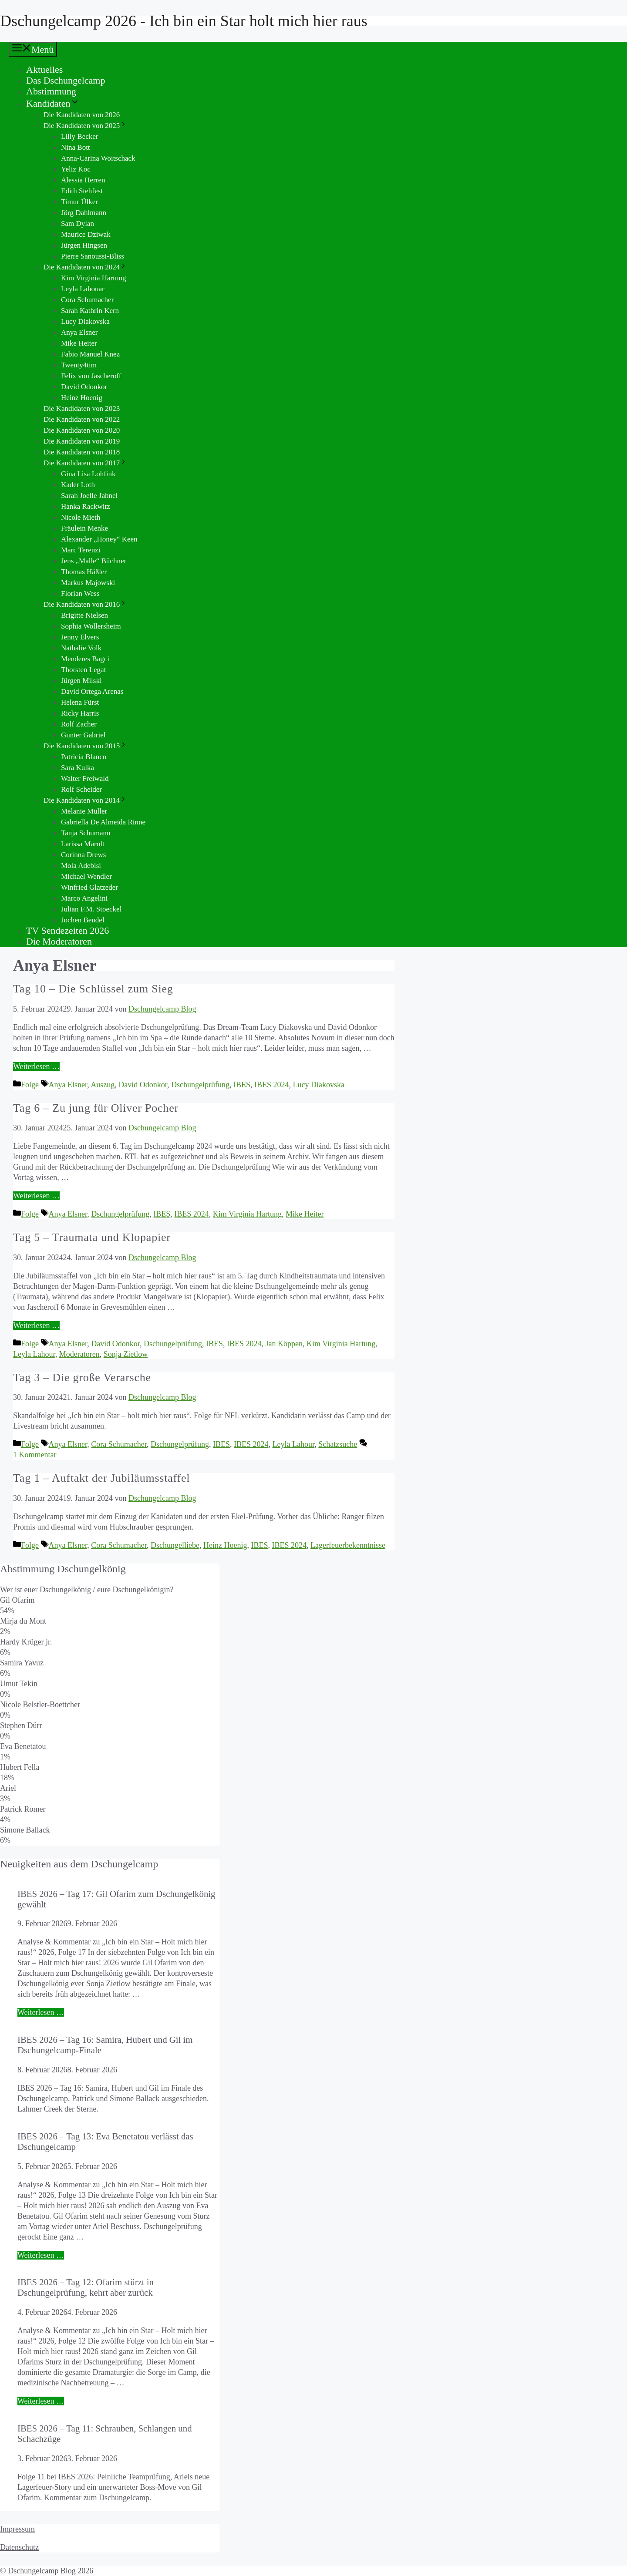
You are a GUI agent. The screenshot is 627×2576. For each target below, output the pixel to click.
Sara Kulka (77, 767)
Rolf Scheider (81, 789)
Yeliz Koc (76, 169)
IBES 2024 (271, 1084)
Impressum (17, 2529)
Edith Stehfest (82, 191)
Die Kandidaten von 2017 (85, 463)
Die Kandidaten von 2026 (82, 115)
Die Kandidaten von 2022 (82, 419)
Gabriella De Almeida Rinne (103, 822)
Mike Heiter (79, 343)
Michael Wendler (86, 876)
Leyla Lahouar (82, 289)
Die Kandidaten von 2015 (85, 746)
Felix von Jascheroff (91, 376)
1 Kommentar (34, 1454)
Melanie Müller (84, 811)
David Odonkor (84, 387)
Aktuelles (44, 69)
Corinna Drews (83, 855)
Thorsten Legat (83, 670)
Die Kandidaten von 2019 (82, 441)
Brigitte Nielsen (84, 615)
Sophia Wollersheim (91, 626)
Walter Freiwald (85, 778)
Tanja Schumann (86, 833)
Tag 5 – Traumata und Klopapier (92, 1237)
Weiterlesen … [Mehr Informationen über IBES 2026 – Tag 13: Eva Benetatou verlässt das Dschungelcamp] (40, 2255)
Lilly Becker (79, 136)
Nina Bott (75, 147)
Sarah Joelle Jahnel (89, 495)
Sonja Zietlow (126, 1354)
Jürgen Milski (81, 680)
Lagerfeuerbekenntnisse (347, 1545)
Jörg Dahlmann (83, 213)
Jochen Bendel (82, 920)
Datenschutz (19, 2547)
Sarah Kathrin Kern (90, 310)
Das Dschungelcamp (65, 80)
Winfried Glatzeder (89, 887)
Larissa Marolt (82, 844)
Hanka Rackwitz (85, 506)
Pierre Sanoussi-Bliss (92, 256)
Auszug (103, 1084)
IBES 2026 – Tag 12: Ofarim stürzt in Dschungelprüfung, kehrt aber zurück (85, 2287)
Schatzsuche (337, 1444)
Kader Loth (78, 485)
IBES (241, 1084)
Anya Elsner (79, 332)
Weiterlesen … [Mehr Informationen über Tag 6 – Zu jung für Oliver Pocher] (36, 1195)
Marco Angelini (84, 898)
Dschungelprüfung (200, 1084)
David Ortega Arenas (92, 691)
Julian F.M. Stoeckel (91, 909)
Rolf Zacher (79, 724)
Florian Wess (80, 593)
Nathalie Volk (81, 648)
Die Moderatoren (59, 941)
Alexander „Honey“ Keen (99, 539)
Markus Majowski (88, 582)
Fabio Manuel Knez (90, 354)
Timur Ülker (79, 202)
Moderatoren (79, 1354)
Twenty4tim (79, 365)
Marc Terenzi (81, 550)
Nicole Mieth (80, 517)
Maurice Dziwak (86, 234)
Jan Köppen (284, 1343)
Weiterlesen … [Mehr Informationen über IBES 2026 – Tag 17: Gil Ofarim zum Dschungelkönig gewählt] (40, 2012)
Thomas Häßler (84, 572)
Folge (30, 1084)
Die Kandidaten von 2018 (82, 452)
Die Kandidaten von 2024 (85, 267)
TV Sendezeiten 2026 (67, 930)
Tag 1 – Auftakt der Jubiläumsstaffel (101, 1478)
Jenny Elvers (80, 637)
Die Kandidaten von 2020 (82, 430)
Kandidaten (53, 103)
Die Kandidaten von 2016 (85, 604)
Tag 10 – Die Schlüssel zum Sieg (93, 988)
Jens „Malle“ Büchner (93, 561)
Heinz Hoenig (81, 397)
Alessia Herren (83, 180)
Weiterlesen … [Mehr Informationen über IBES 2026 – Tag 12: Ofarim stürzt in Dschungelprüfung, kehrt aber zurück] (40, 2401)
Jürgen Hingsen (84, 245)
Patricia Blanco (83, 757)
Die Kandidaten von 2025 (85, 125)
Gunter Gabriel (83, 735)
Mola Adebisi (81, 865)
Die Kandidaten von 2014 (85, 800)
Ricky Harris (80, 713)
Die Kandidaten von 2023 (82, 408)
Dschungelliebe (175, 1545)
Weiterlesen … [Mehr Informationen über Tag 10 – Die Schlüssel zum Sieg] (36, 1066)
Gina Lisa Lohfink (88, 474)
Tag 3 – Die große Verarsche (82, 1377)
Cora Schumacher (87, 300)
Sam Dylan (77, 223)
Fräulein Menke (84, 528)
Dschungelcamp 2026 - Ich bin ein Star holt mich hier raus (183, 21)
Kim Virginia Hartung (93, 278)
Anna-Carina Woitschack (98, 158)
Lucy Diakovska (85, 321)
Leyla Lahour (34, 1354)
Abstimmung (51, 91)
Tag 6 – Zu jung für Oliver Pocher (96, 1108)
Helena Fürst (80, 702)
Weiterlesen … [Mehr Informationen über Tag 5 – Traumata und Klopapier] (36, 1325)
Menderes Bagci (85, 659)
